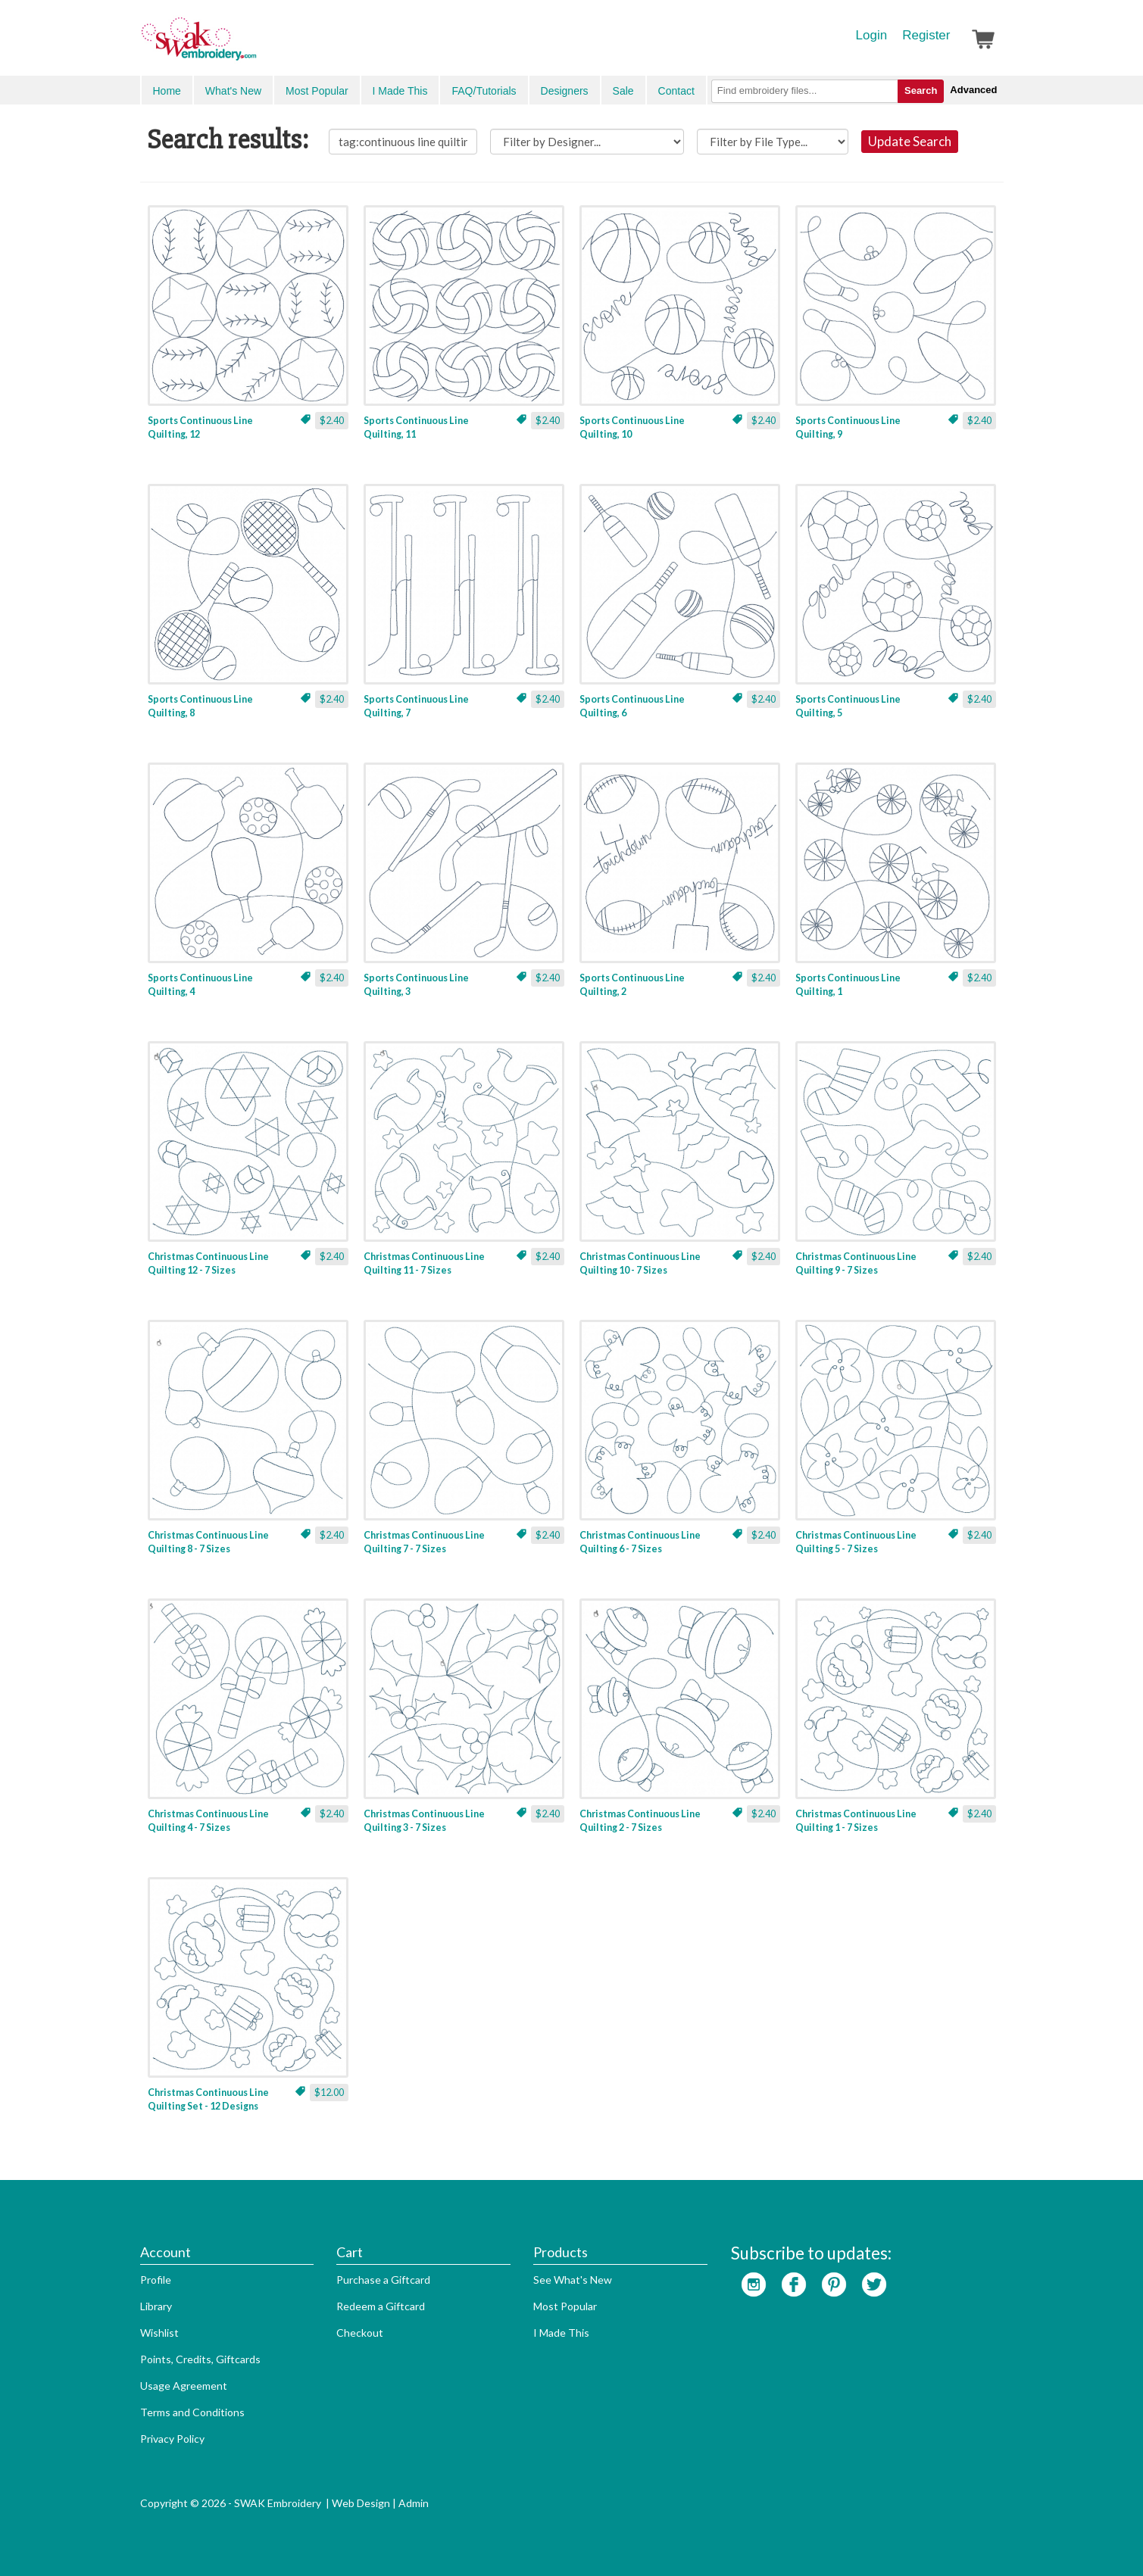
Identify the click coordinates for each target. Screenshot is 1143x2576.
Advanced (973, 89)
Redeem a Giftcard (380, 2306)
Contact (676, 91)
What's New (233, 91)
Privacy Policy (172, 2438)
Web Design (361, 2502)
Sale (623, 91)
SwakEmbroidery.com (253, 45)
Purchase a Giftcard (383, 2279)
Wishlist (159, 2332)
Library (156, 2306)
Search (920, 90)
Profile (155, 2279)
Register (926, 35)
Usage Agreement (183, 2385)
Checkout (359, 2332)
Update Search (909, 141)
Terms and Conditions (192, 2412)
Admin (413, 2502)
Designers (565, 91)
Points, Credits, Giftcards (200, 2359)
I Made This (400, 91)
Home (167, 91)
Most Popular (317, 91)
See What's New (572, 2279)
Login (872, 35)
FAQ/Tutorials (483, 91)
